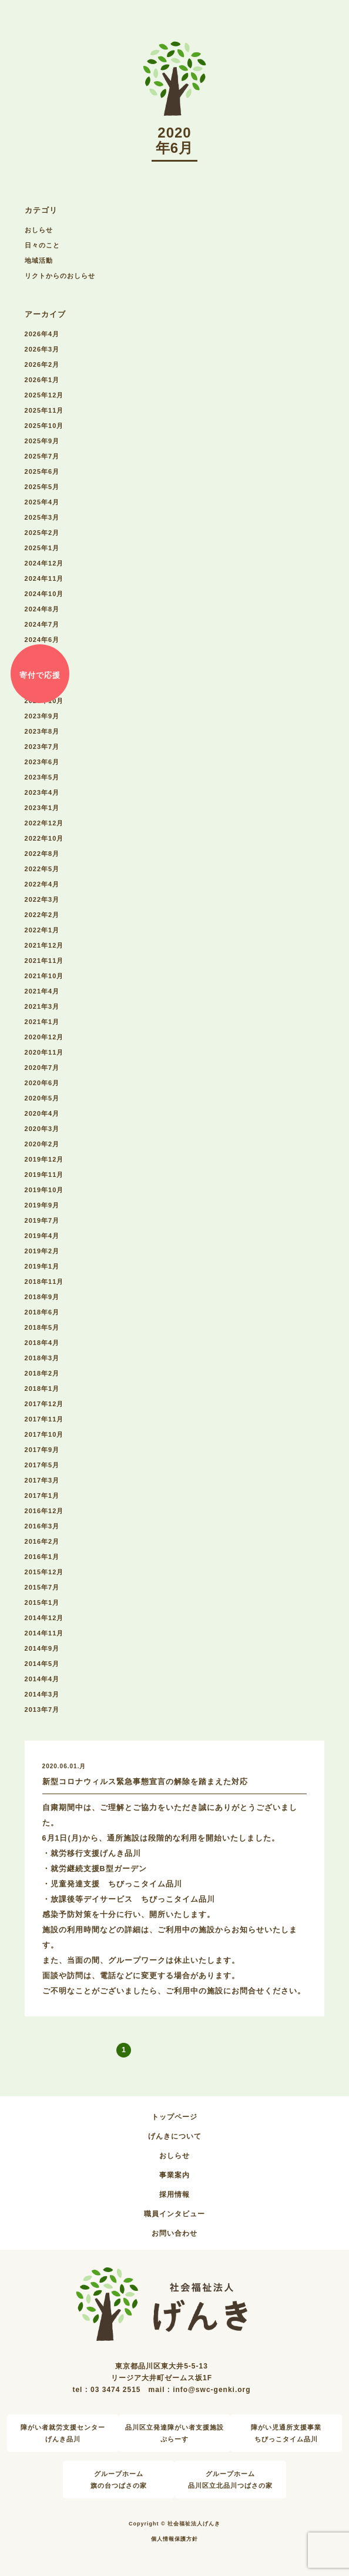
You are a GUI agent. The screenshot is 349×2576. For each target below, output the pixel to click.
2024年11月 (44, 578)
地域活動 (39, 260)
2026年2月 (42, 364)
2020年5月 (42, 1098)
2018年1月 (42, 1388)
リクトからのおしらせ (60, 275)
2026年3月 (42, 349)
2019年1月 (42, 1266)
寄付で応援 (40, 675)
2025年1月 (42, 547)
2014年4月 (42, 1678)
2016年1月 (42, 1556)
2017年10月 (44, 1434)
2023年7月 (42, 746)
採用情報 (174, 2194)
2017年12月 (44, 1403)
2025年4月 (42, 502)
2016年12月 (44, 1510)
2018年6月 (42, 1312)
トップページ (174, 2117)
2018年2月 (42, 1373)
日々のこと (42, 245)
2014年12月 (44, 1617)
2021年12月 (44, 945)
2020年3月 (42, 1128)
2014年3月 (42, 1694)
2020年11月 (44, 1052)
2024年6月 (42, 639)
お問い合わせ (174, 2233)
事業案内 (174, 2175)
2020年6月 (42, 1082)
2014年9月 (42, 1648)
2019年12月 (44, 1159)
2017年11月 (44, 1419)
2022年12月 (44, 823)
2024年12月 (44, 563)
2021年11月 (44, 960)
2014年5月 (42, 1663)
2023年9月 (42, 716)
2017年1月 (42, 1495)
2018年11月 (44, 1281)
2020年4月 (42, 1113)
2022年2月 (42, 914)
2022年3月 (42, 899)
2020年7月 (42, 1067)
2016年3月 (42, 1526)
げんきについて (175, 2136)
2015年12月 (44, 1571)
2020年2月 (42, 1144)
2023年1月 (42, 807)
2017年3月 (42, 1480)
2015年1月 (42, 1602)
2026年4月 (42, 333)
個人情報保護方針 (174, 2539)
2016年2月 (42, 1541)
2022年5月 (42, 868)
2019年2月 (42, 1250)
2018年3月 (42, 1357)
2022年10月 (44, 838)
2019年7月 (42, 1220)
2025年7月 (42, 456)
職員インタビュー (174, 2214)
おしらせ (39, 229)
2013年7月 (42, 1709)
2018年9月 (42, 1296)
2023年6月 (42, 761)
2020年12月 (44, 1037)
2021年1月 (42, 1021)
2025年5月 (42, 486)
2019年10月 (44, 1189)
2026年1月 (42, 379)
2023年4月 (42, 792)
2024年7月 (42, 624)
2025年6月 (42, 471)
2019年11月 (44, 1174)
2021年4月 (42, 991)
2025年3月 (42, 517)
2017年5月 (42, 1464)
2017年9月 (42, 1449)
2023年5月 (42, 777)
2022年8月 (42, 853)
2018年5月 (42, 1327)
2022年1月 (42, 930)
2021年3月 (42, 1006)
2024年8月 (42, 609)
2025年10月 (44, 425)
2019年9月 (42, 1205)
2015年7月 (42, 1587)
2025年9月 (42, 440)
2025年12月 (44, 395)
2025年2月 (42, 532)
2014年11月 (44, 1633)
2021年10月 (44, 975)
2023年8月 (42, 731)
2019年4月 (42, 1235)
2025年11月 (44, 410)
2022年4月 (42, 884)
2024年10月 (44, 593)
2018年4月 (42, 1342)
